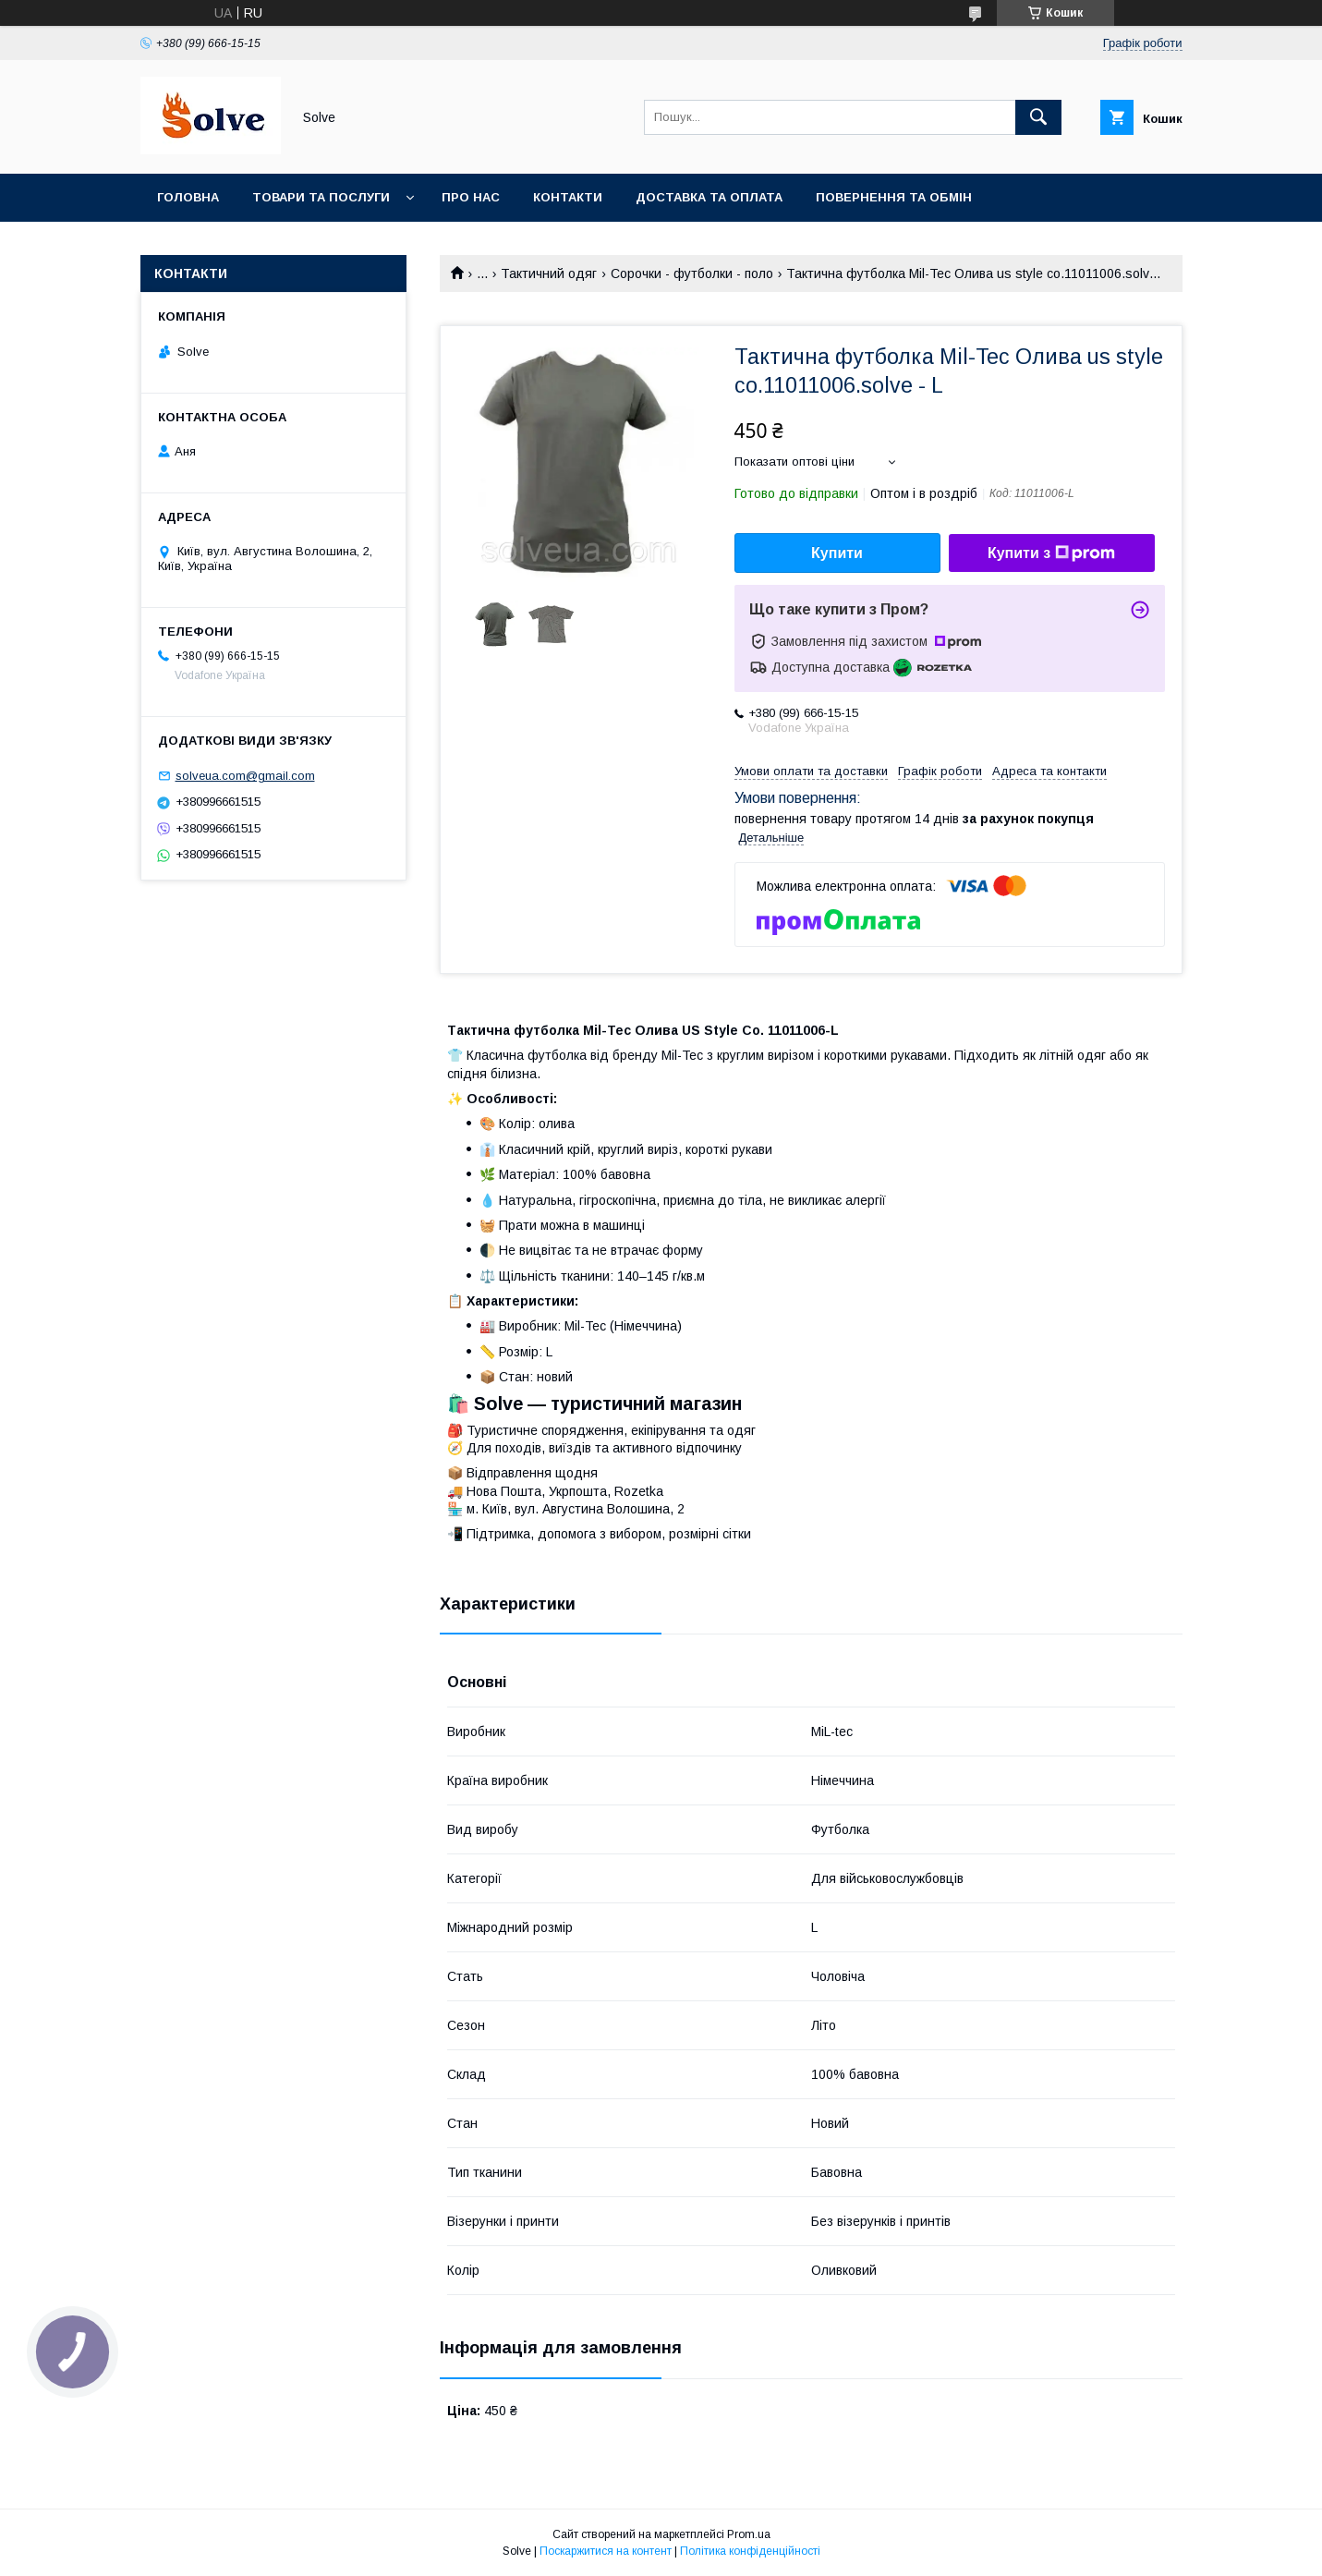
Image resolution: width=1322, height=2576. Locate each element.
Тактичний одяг (549, 273)
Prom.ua (748, 2534)
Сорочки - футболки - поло (692, 273)
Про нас (471, 197)
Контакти (567, 197)
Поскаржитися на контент (606, 2551)
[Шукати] (1038, 117)
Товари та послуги (321, 197)
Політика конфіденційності (750, 2551)
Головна (188, 197)
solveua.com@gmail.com (245, 776)
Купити (837, 553)
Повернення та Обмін (894, 197)
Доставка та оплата (709, 197)
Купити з (1051, 553)
